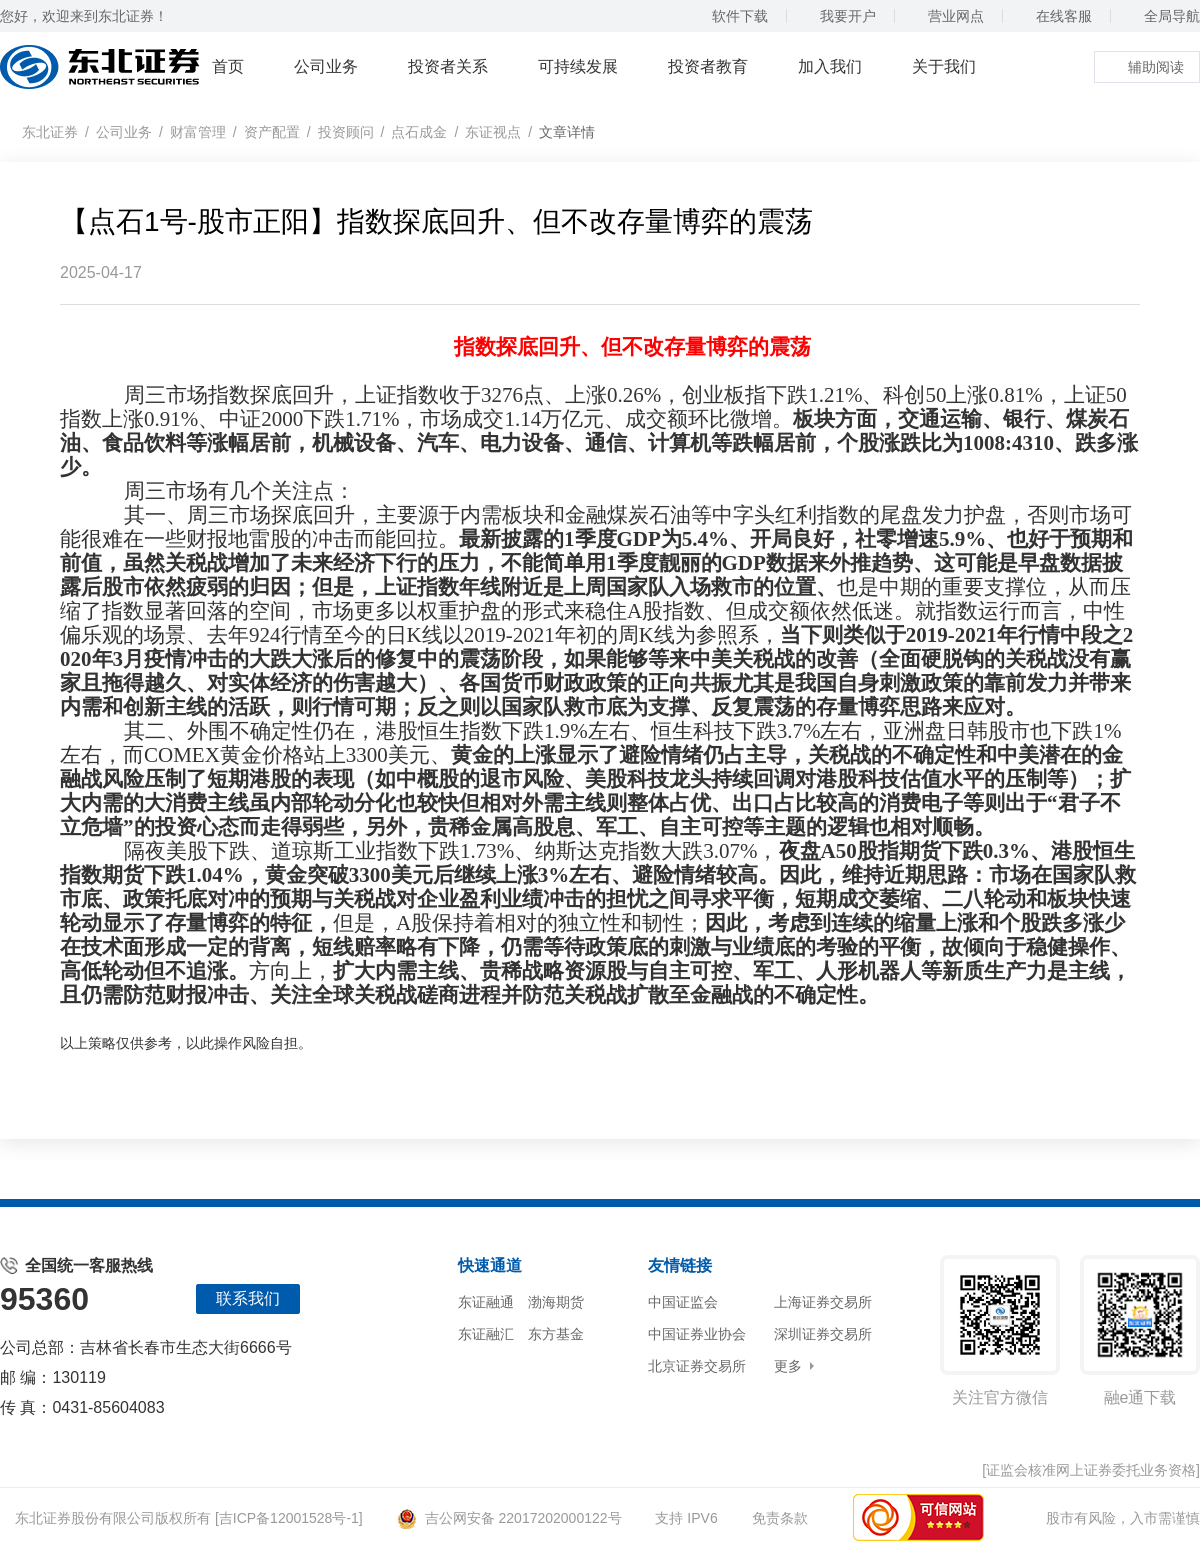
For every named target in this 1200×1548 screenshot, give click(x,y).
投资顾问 (346, 132)
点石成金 (419, 132)
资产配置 (272, 132)
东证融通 (486, 1302)
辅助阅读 (1147, 67)
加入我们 (830, 66)
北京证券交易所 (697, 1366)
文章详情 (567, 132)
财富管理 (198, 132)
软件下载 (730, 16)
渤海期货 (556, 1302)
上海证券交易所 (823, 1302)
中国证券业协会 (697, 1334)
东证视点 (493, 132)
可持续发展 (578, 66)
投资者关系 (448, 66)
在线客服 (1054, 16)
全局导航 (1162, 16)
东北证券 (50, 132)
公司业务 (326, 66)
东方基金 (556, 1334)
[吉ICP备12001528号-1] (289, 1518)
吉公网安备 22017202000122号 (509, 1518)
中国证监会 (683, 1302)
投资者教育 (708, 66)
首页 (228, 66)
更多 (788, 1366)
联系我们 (248, 1298)
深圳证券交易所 (823, 1334)
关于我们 (944, 66)
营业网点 (946, 16)
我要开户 (838, 16)
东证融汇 (486, 1334)
